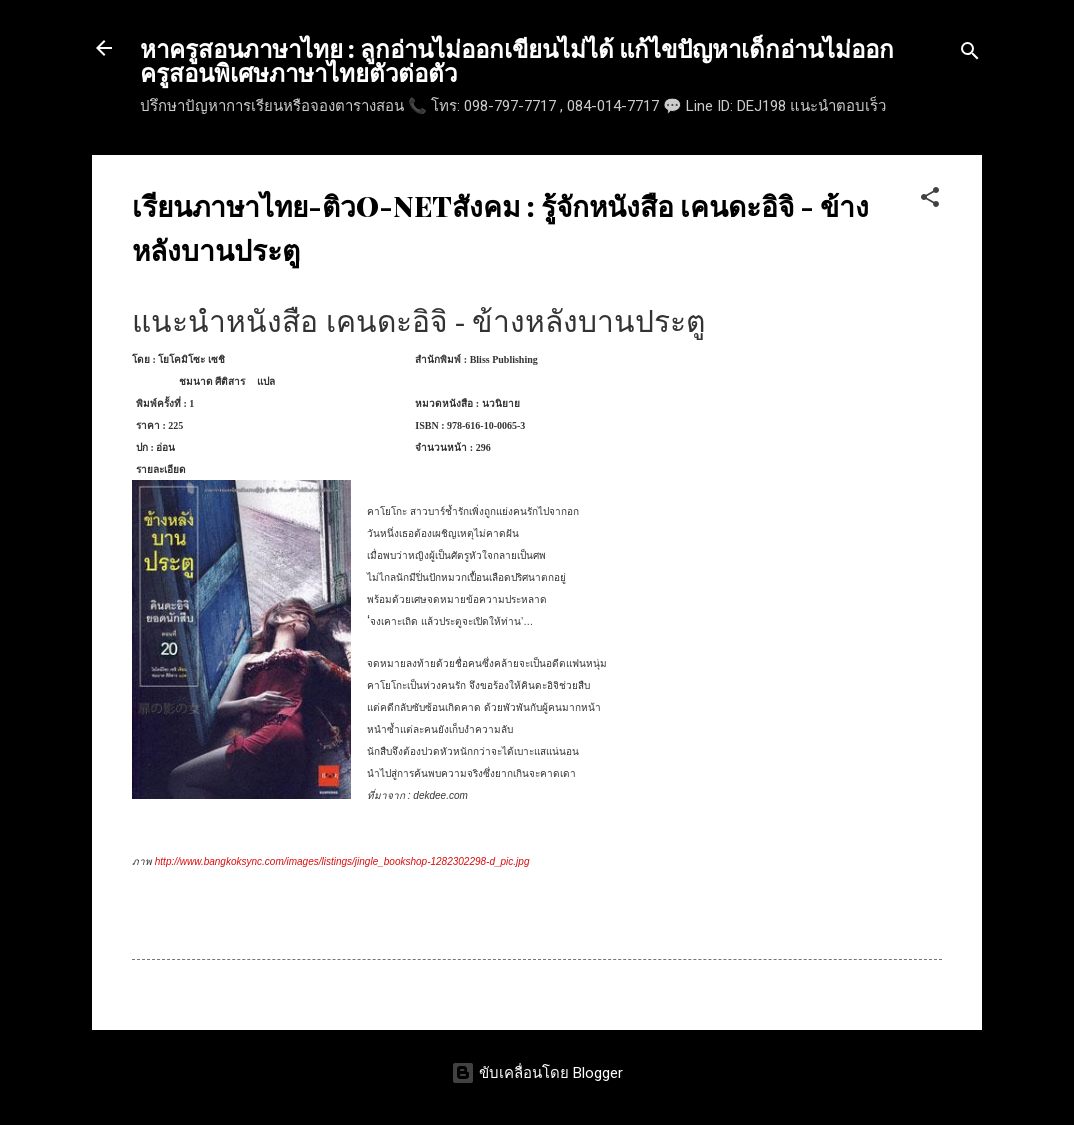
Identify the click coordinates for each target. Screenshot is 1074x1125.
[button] (930, 200)
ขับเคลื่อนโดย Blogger (537, 1073)
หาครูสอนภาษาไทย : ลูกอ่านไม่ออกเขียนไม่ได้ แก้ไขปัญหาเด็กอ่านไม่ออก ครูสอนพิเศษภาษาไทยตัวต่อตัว (517, 60)
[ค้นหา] (970, 54)
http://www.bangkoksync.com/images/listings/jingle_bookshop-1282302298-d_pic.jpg (342, 861)
